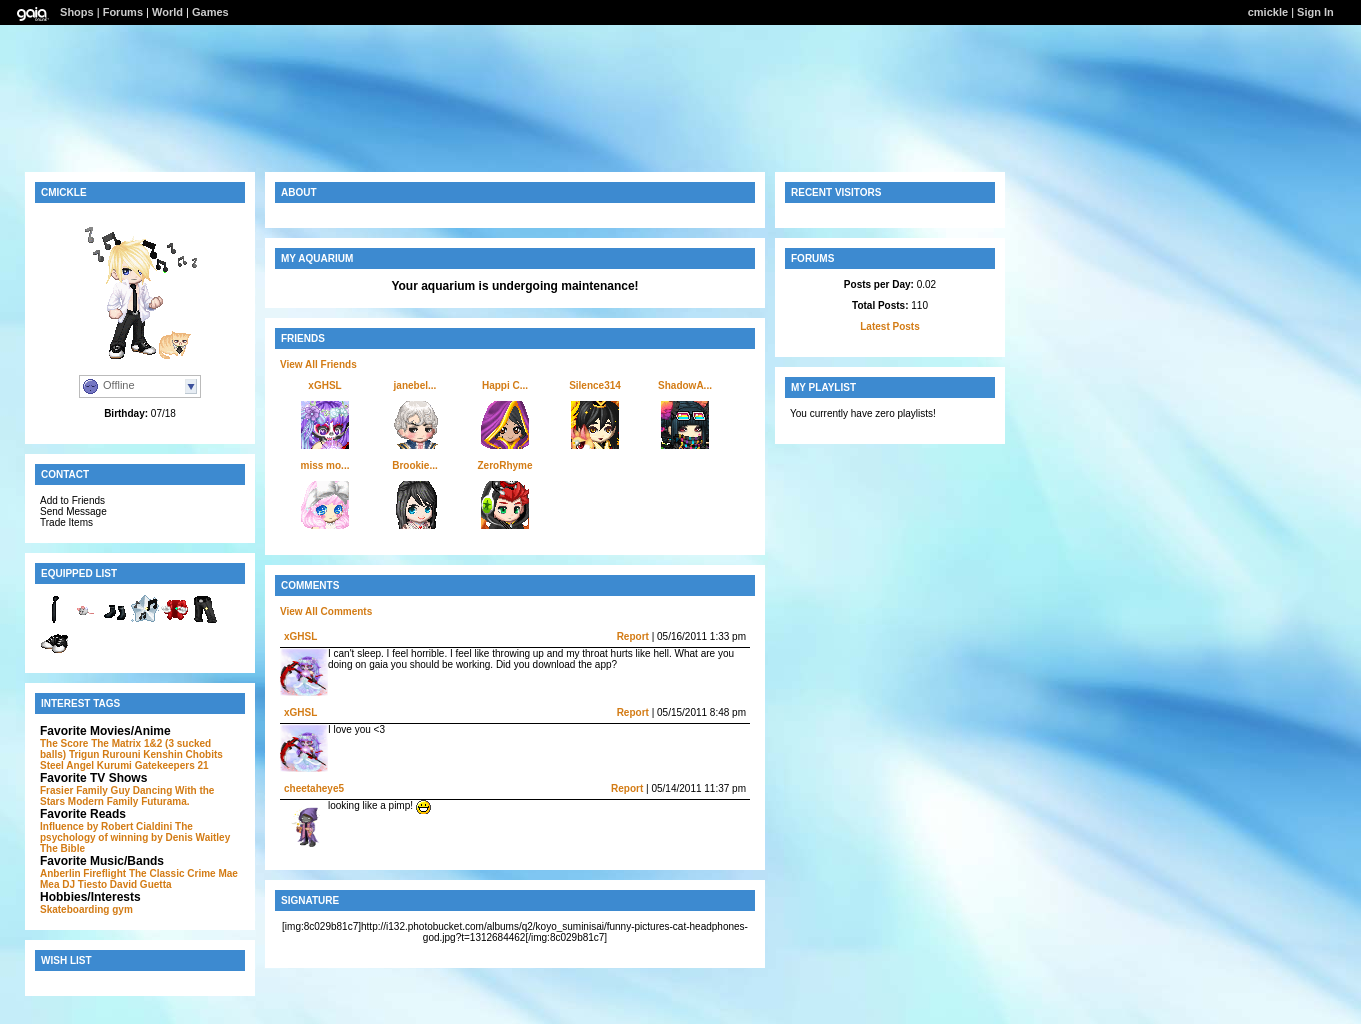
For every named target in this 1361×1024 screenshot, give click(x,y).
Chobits (204, 754)
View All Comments (326, 611)
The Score (64, 743)
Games (210, 12)
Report (633, 636)
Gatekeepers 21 (172, 765)
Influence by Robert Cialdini (106, 826)
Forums (123, 12)
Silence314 (595, 385)
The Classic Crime (172, 873)
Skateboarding (74, 909)
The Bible (62, 848)
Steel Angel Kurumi (86, 765)
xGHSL (324, 385)
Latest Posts (889, 326)
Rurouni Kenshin (142, 754)
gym (122, 909)
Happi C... (505, 385)
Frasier (56, 790)
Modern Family (103, 801)
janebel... (415, 385)
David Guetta (141, 884)
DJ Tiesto (84, 884)
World (167, 12)
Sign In (1315, 12)
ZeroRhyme (504, 465)
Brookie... (415, 465)
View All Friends (318, 364)
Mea (49, 884)
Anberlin (60, 873)
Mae (227, 873)
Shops (77, 12)
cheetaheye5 (314, 788)
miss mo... (325, 465)
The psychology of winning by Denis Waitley (135, 832)
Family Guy (103, 790)
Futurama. (165, 801)
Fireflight (104, 873)
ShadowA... (685, 385)
